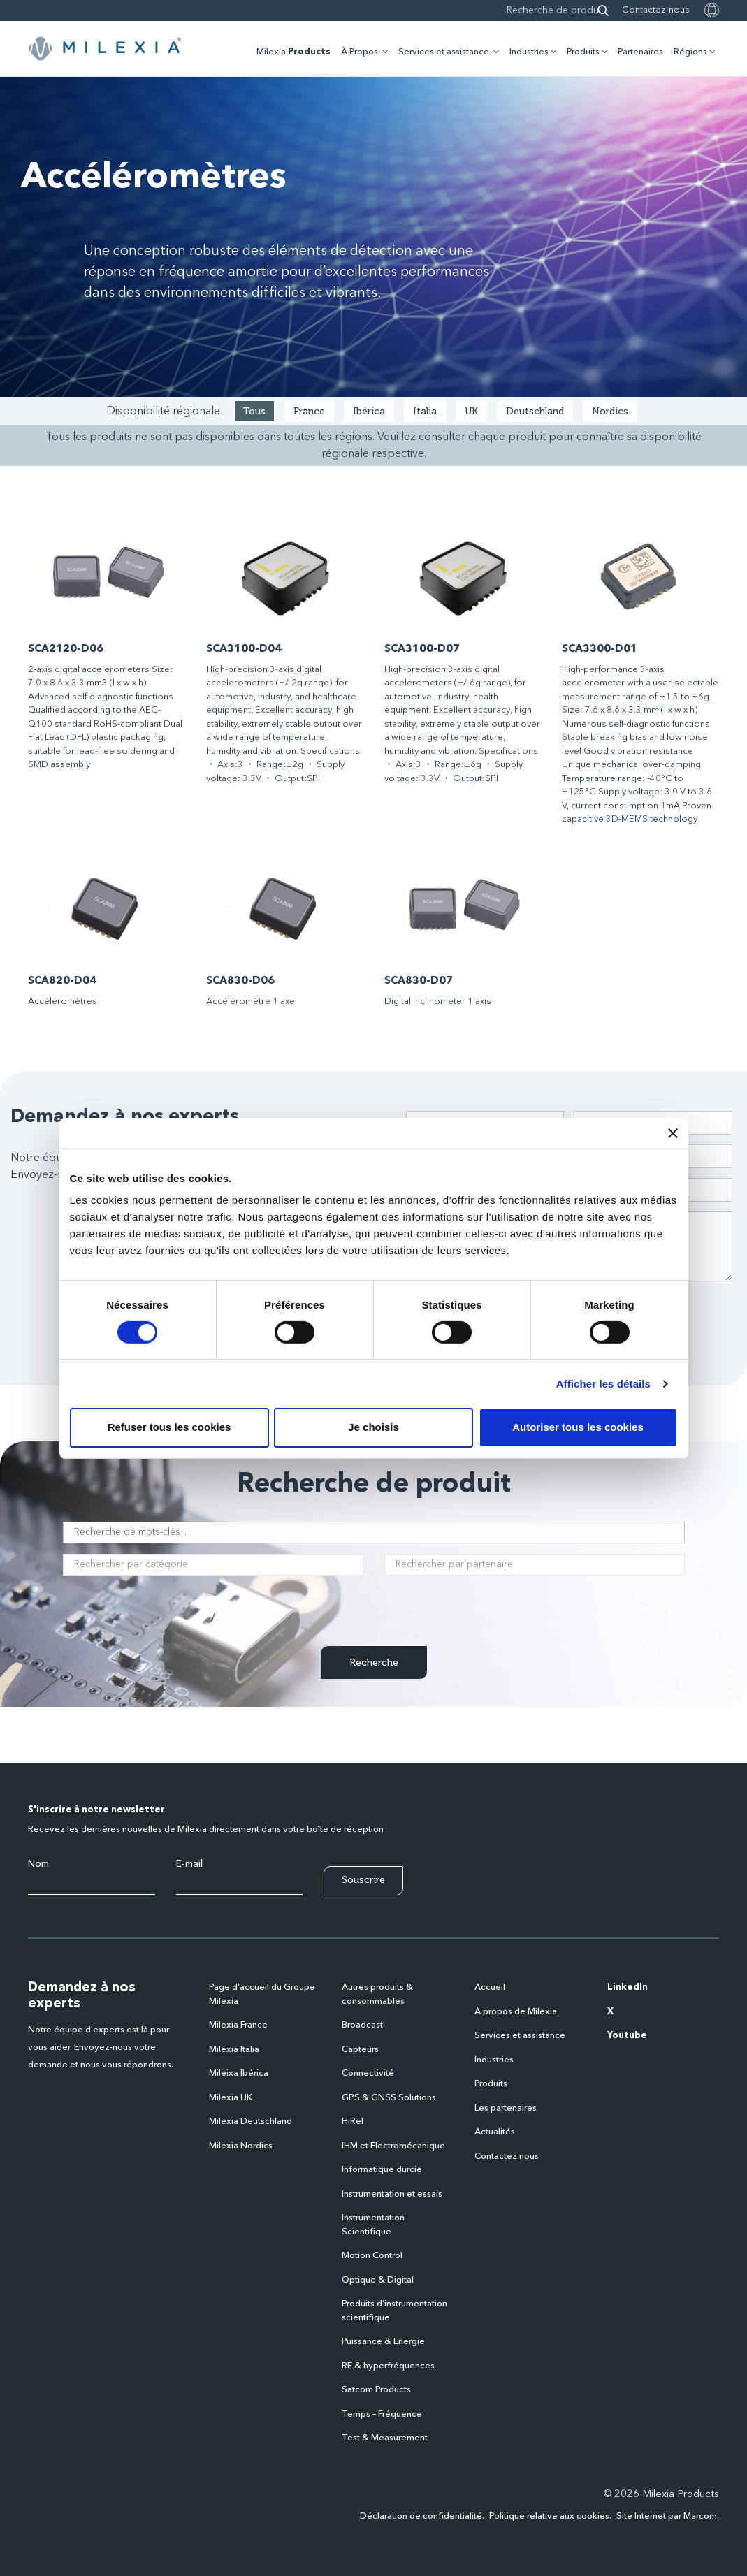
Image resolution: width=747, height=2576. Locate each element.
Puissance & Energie (383, 2341)
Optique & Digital (378, 2280)
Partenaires (640, 52)
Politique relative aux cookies (549, 2516)
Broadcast (362, 2025)
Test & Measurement (385, 2438)
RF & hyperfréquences (388, 2366)
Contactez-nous (656, 10)
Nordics (610, 411)
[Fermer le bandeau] (673, 1132)
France (309, 411)
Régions (690, 52)
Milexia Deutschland (250, 2121)
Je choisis (373, 1427)
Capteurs (360, 2049)
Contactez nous (506, 2156)
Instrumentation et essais (392, 2194)
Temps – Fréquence (382, 2414)
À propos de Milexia (515, 2011)
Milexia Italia (234, 2049)
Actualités (494, 2132)
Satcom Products (376, 2389)
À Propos (359, 52)
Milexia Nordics (241, 2146)
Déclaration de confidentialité (421, 2516)
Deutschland (535, 411)
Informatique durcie (382, 2169)
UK (471, 411)
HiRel (352, 2121)
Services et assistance (443, 52)
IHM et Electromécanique (393, 2146)
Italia (425, 411)
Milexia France (238, 2025)
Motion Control (372, 2255)
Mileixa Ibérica (238, 2073)
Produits (583, 52)
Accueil (489, 1987)
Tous (254, 411)
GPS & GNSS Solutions (389, 2097)
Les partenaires (505, 2108)
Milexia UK (230, 2097)
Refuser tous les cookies (169, 1427)
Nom (38, 1864)
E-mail (189, 1864)
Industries (529, 52)
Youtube (627, 2035)
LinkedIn (627, 1987)
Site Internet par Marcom (666, 2516)
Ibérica (369, 411)
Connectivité (368, 2073)
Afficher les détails (603, 1384)
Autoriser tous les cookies (578, 1427)
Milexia (293, 52)
